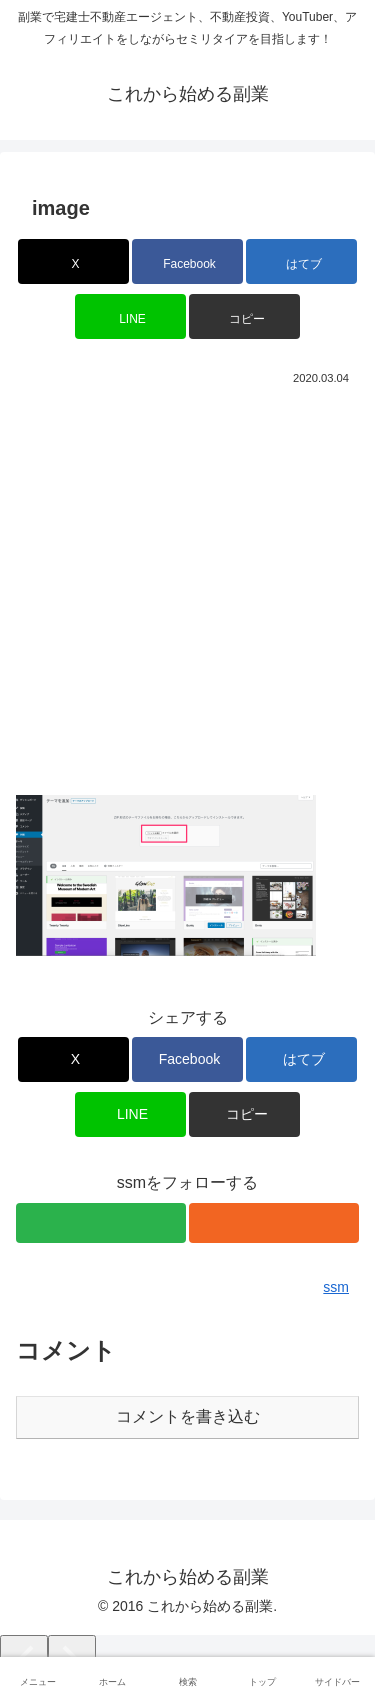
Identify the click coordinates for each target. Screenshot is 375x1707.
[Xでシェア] (73, 261)
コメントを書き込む (188, 1416)
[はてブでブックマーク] (301, 261)
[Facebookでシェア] (187, 261)
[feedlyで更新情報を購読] (101, 1223)
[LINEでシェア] (130, 316)
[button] (244, 316)
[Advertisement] (187, 587)
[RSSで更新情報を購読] (274, 1223)
